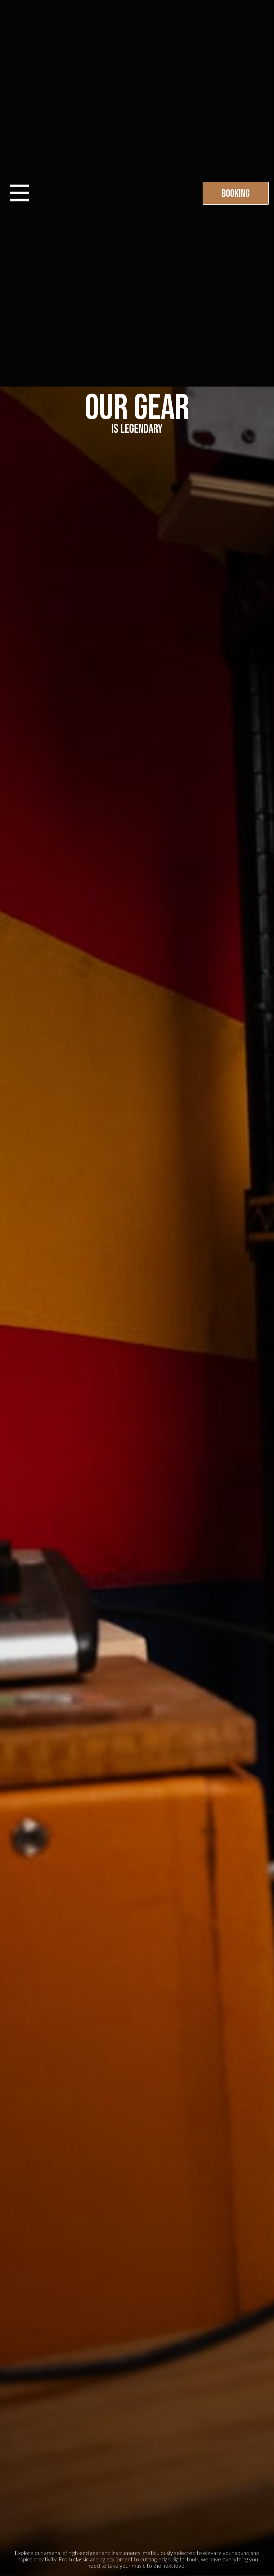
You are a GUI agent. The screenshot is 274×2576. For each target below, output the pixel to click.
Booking (236, 193)
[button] (19, 193)
